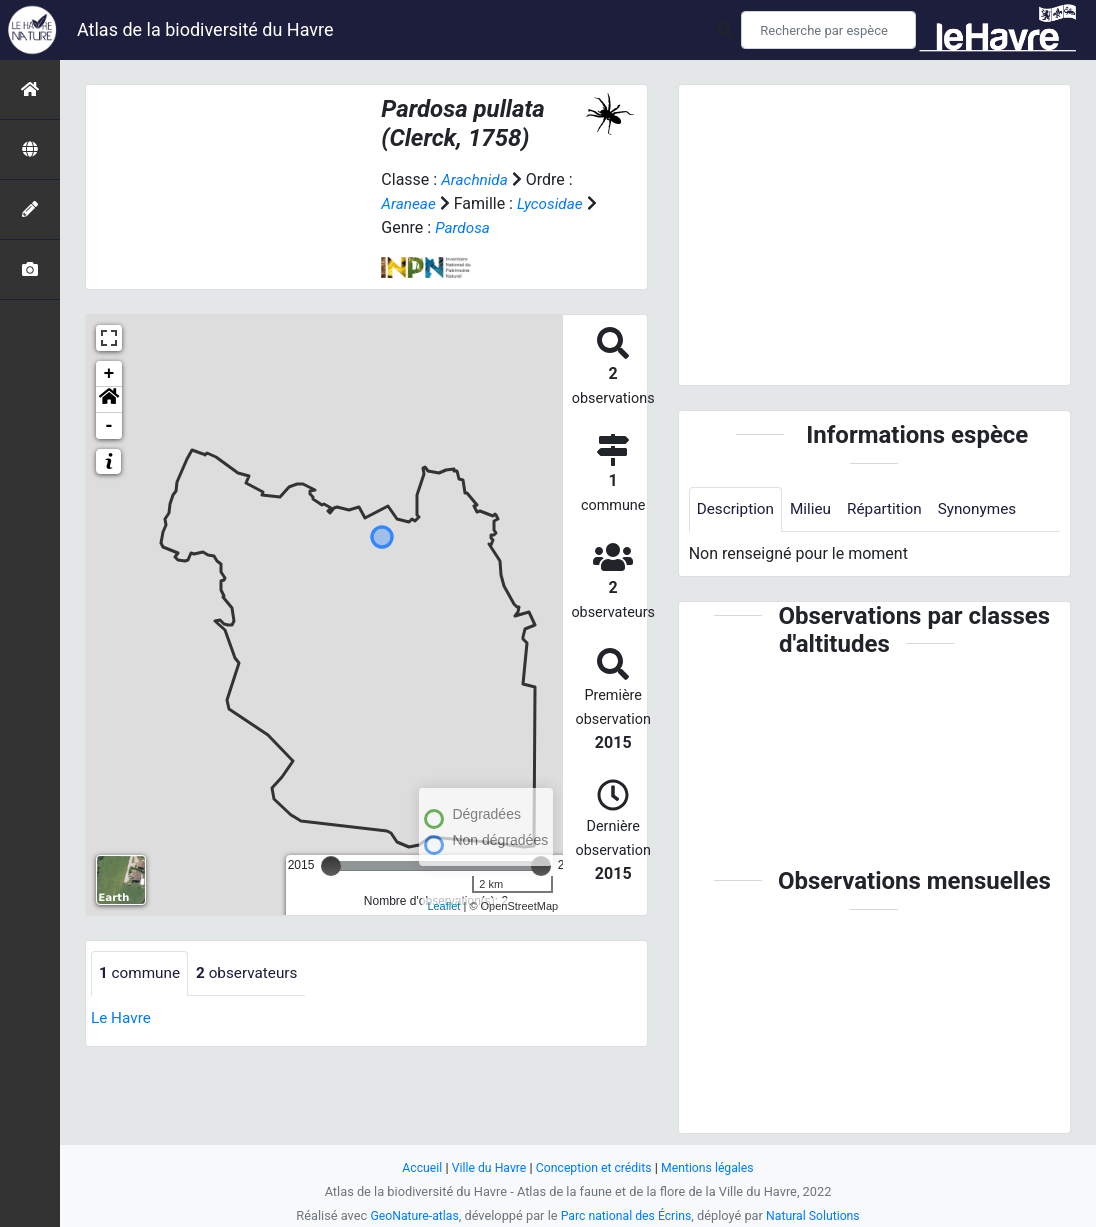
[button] (109, 400)
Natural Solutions (818, 1215)
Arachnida (476, 179)
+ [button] (109, 374)
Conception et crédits (594, 1167)
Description (737, 509)
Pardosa (477, 227)
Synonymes (988, 509)
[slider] (331, 866)
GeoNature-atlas (409, 1215)
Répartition (892, 509)
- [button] (109, 426)
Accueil (416, 1167)
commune (141, 973)
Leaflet (443, 906)
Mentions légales (712, 1167)
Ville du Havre (485, 1167)
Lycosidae (554, 203)
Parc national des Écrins (626, 1215)
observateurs (253, 973)
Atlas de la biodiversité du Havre (205, 29)
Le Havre (122, 1018)
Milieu (815, 509)
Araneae (409, 203)
